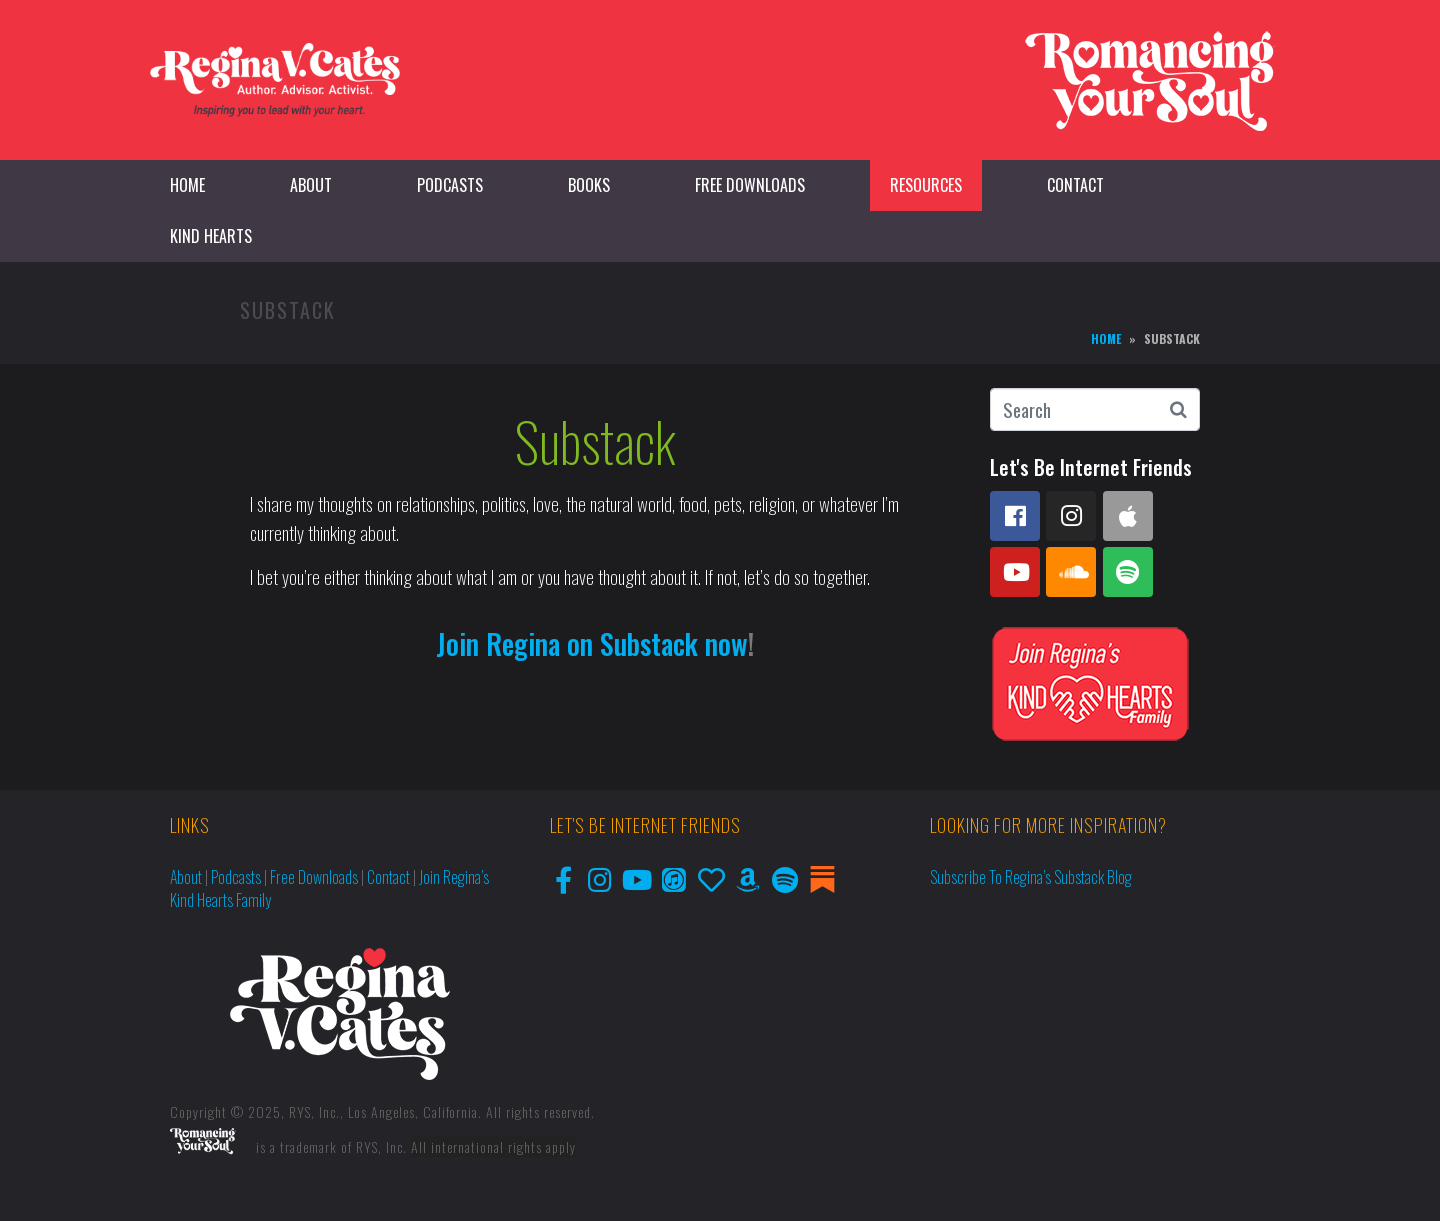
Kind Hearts (211, 236)
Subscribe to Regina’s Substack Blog (1031, 877)
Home (187, 185)
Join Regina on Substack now (592, 643)
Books (589, 185)
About (311, 185)
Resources (926, 185)
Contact (1075, 185)
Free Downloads (750, 185)
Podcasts (450, 185)
